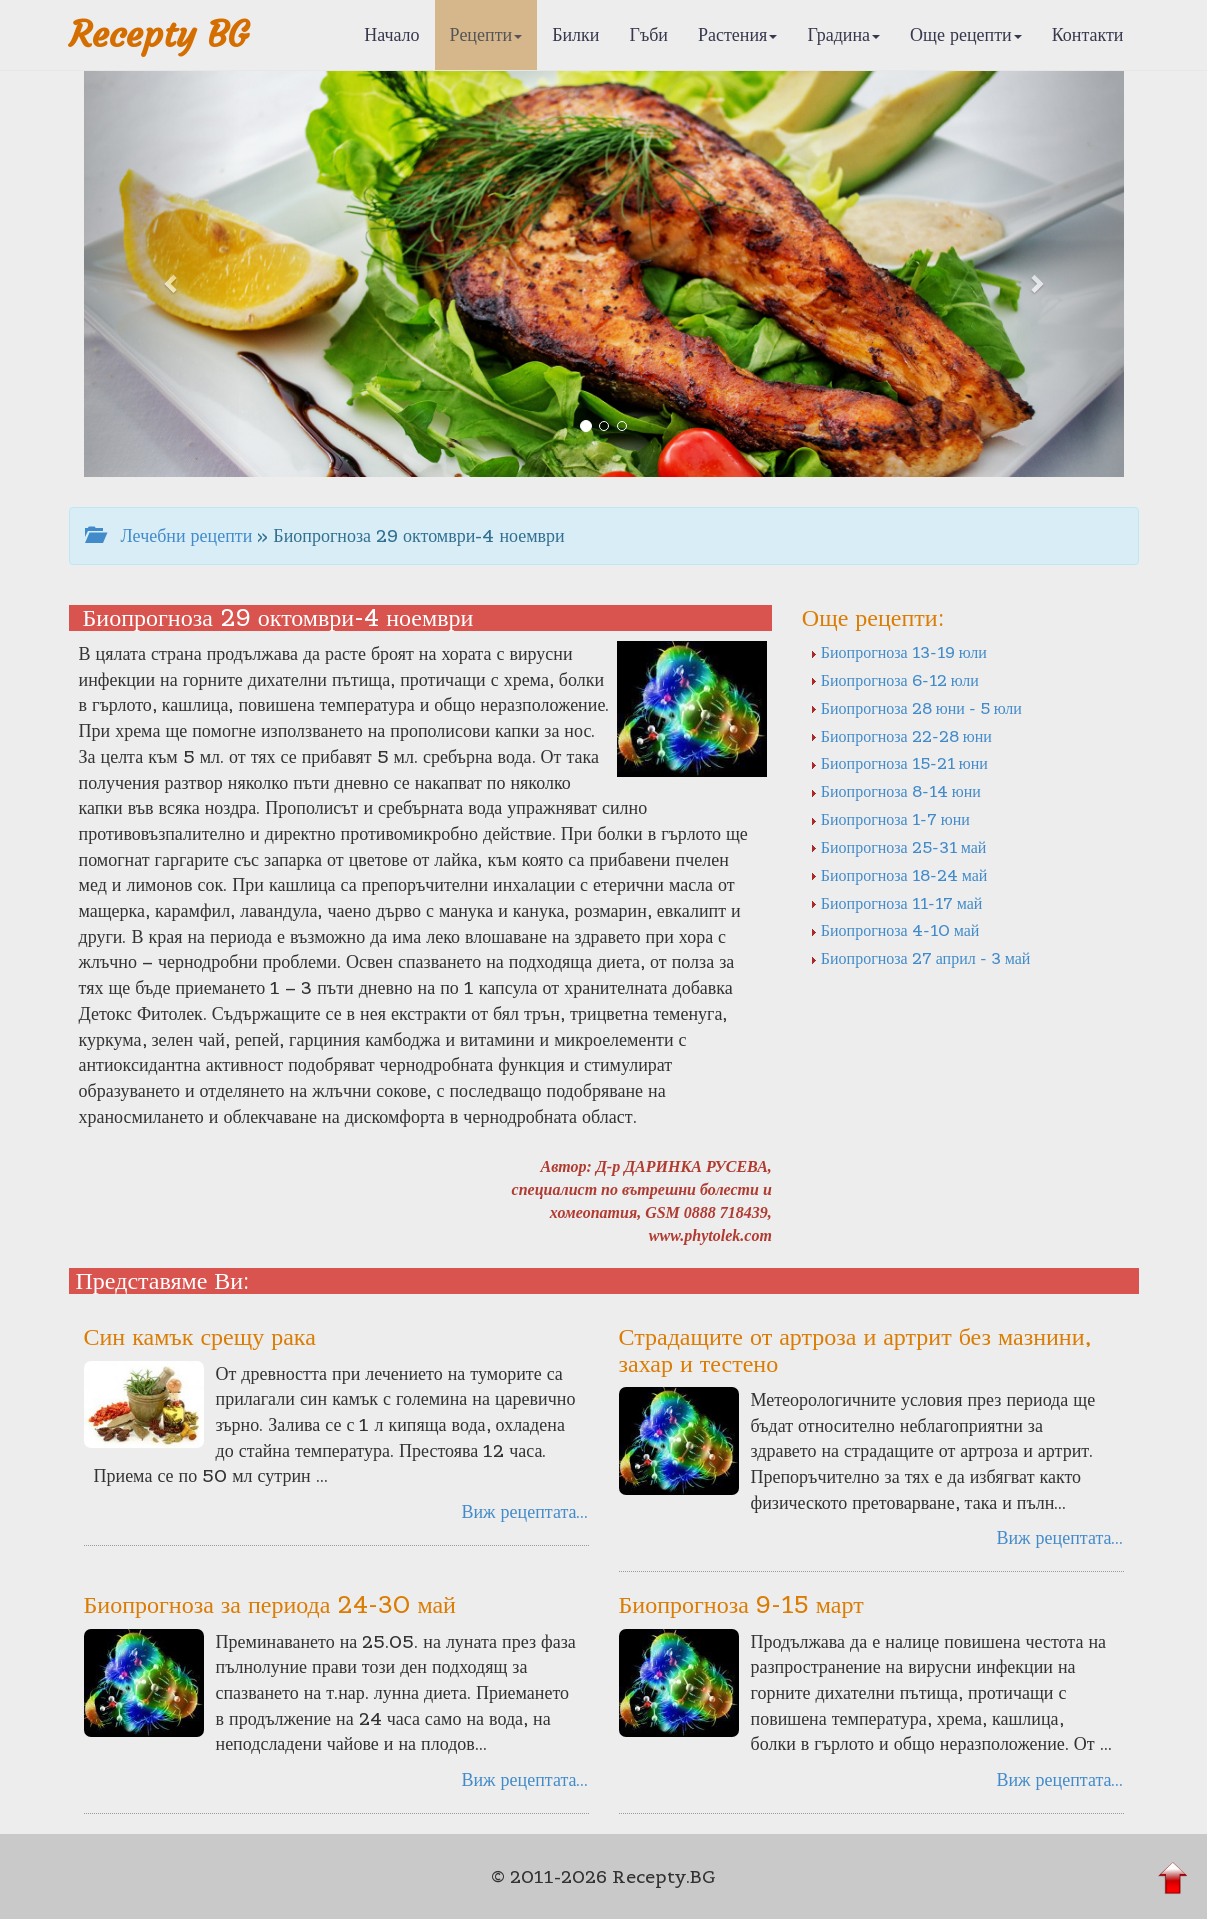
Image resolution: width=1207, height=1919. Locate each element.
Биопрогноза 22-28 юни (901, 736)
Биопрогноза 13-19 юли (898, 652)
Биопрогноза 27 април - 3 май (920, 958)
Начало (391, 34)
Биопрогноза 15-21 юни (899, 763)
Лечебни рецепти (169, 535)
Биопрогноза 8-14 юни (895, 791)
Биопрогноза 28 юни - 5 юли (916, 708)
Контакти (1088, 34)
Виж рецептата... (524, 1511)
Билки (575, 34)
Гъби (648, 34)
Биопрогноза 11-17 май (896, 903)
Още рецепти (966, 34)
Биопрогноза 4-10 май (895, 930)
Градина (843, 34)
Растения (737, 34)
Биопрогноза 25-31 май (898, 847)
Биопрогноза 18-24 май (899, 875)
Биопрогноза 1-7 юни (890, 819)
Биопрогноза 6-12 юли (894, 680)
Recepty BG (159, 34)
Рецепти (486, 34)
